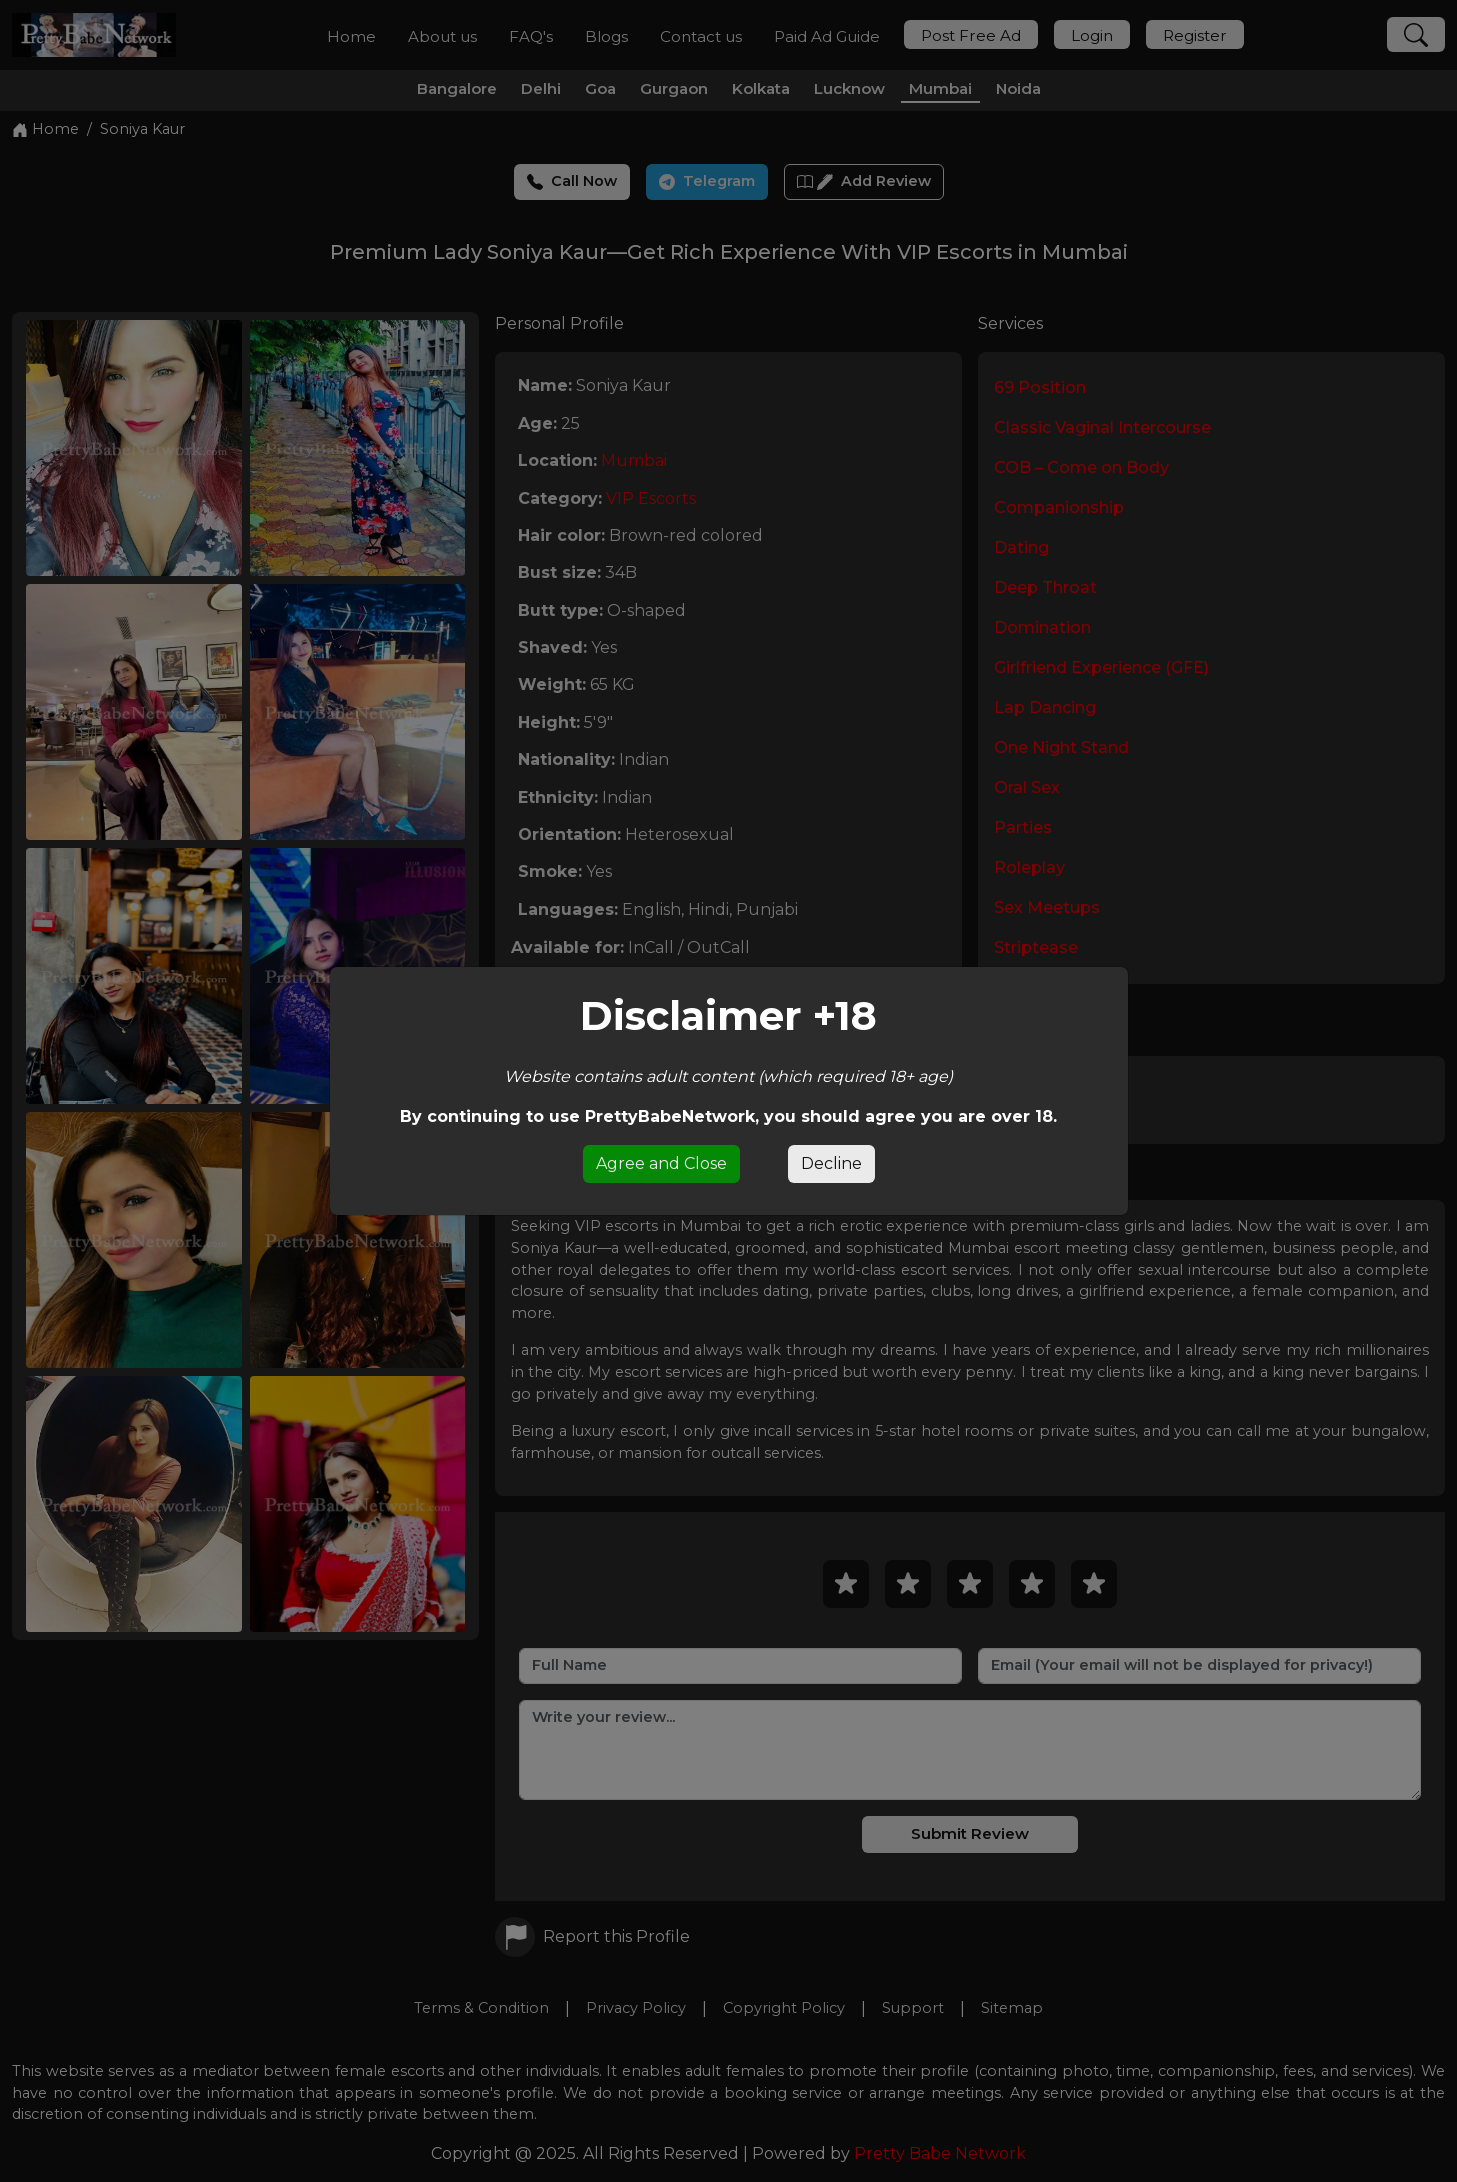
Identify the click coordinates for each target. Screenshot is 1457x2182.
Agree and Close (661, 1163)
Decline (831, 1163)
